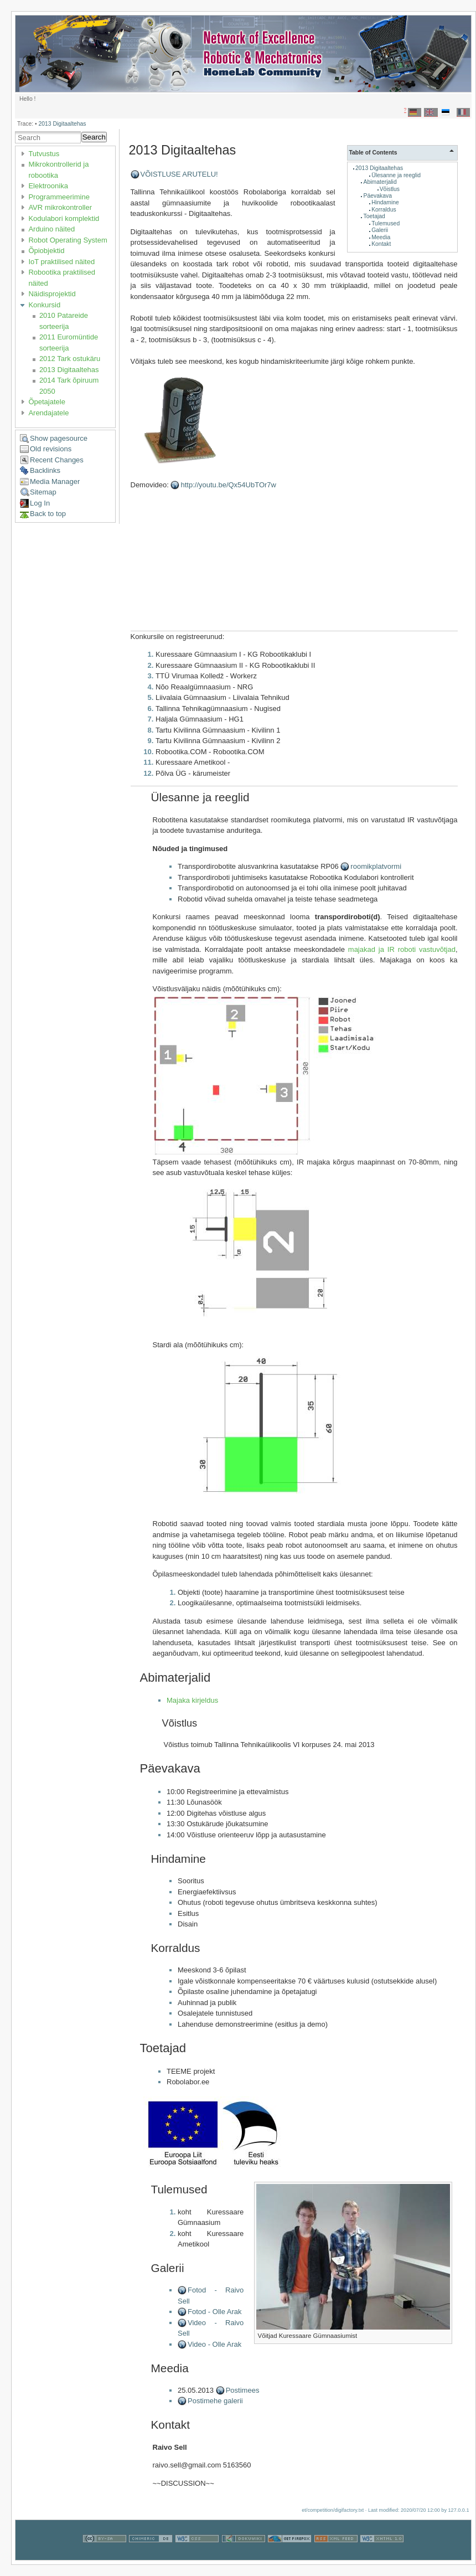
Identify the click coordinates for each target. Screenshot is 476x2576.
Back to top (48, 513)
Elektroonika (48, 186)
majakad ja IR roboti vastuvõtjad (402, 949)
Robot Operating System (67, 240)
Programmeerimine (59, 197)
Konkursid (44, 305)
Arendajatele (48, 413)
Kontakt (381, 244)
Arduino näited (51, 229)
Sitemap (43, 492)
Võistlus (390, 189)
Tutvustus (43, 154)
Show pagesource (58, 438)
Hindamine (385, 202)
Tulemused (385, 223)
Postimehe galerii (215, 2401)
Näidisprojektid (51, 294)
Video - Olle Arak (214, 2344)
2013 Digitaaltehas (62, 124)
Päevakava (378, 196)
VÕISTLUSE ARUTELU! (179, 174)
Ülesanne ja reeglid (396, 175)
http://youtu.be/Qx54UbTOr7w (228, 485)
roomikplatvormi (375, 866)
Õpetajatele (46, 402)
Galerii (379, 230)
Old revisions (50, 449)
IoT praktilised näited (61, 261)
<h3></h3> (250, 564)
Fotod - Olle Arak (215, 2311)
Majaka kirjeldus (192, 1700)
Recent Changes (57, 460)
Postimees (243, 2390)
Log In (40, 503)
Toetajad (374, 216)
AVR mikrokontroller (60, 207)
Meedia (380, 237)
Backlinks (45, 470)
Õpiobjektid (46, 250)
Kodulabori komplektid (63, 218)
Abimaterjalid (380, 182)
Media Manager (55, 481)
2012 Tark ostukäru (69, 358)
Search (94, 137)
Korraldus (383, 210)
